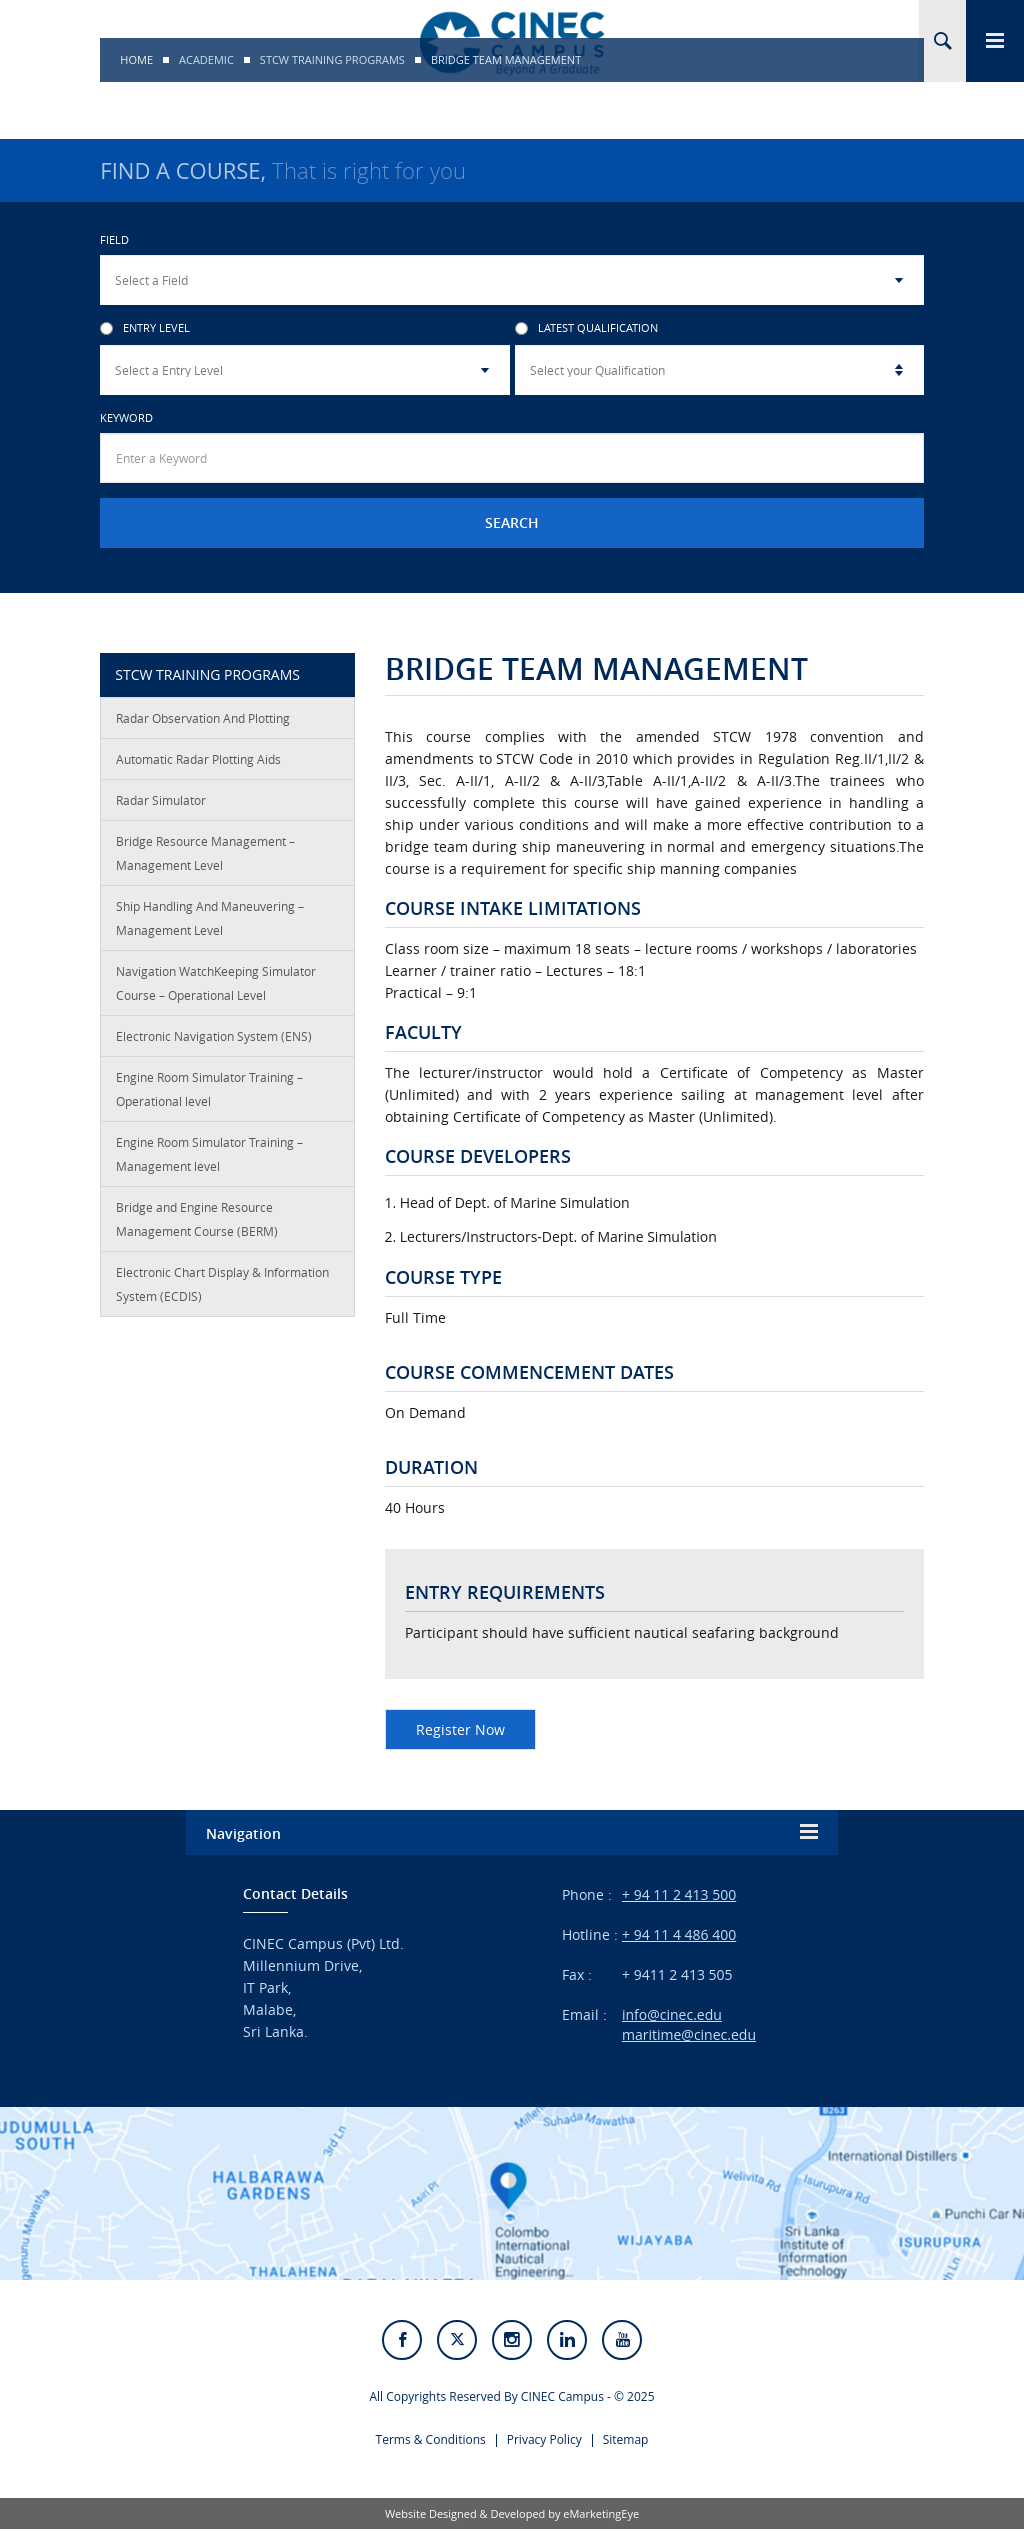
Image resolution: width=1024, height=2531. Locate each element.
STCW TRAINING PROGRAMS (332, 59)
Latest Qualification (586, 328)
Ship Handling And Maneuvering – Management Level (210, 918)
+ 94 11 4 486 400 (679, 1934)
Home (136, 59)
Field (114, 239)
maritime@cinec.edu (689, 2034)
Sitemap (626, 2441)
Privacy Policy (544, 2441)
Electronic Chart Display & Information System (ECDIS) (222, 1284)
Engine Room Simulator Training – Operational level (209, 1089)
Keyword (126, 417)
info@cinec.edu (672, 2014)
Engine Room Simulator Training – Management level (209, 1154)
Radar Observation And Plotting (203, 718)
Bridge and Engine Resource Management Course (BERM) (197, 1219)
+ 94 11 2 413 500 (679, 1894)
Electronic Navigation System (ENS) (214, 1036)
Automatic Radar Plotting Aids (198, 759)
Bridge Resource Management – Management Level (205, 853)
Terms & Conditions (431, 2441)
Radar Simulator (161, 800)
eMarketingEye (601, 2515)
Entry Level (145, 328)
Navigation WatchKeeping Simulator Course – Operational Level (216, 983)
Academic (206, 59)
